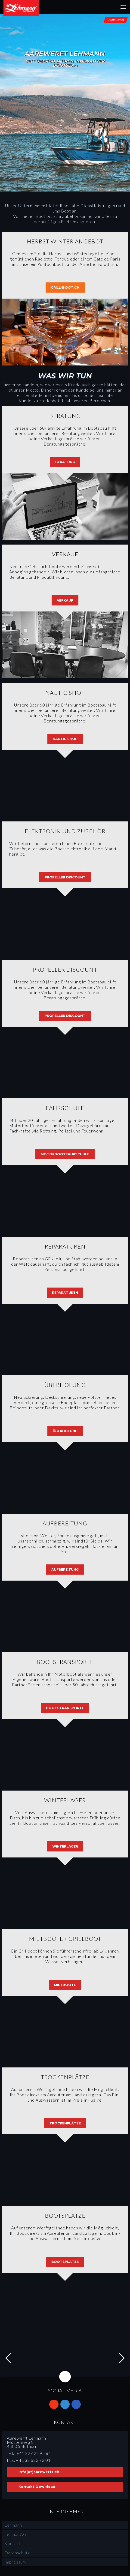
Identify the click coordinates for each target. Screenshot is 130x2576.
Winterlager (65, 1846)
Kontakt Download (37, 2487)
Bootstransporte (65, 1708)
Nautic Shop (65, 739)
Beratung (65, 462)
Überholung (65, 1431)
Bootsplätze (65, 2262)
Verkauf (65, 600)
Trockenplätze (65, 2123)
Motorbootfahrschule (65, 1154)
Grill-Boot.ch (65, 287)
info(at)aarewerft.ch (39, 2472)
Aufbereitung (65, 1569)
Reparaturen (65, 1293)
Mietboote (65, 1985)
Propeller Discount (65, 877)
